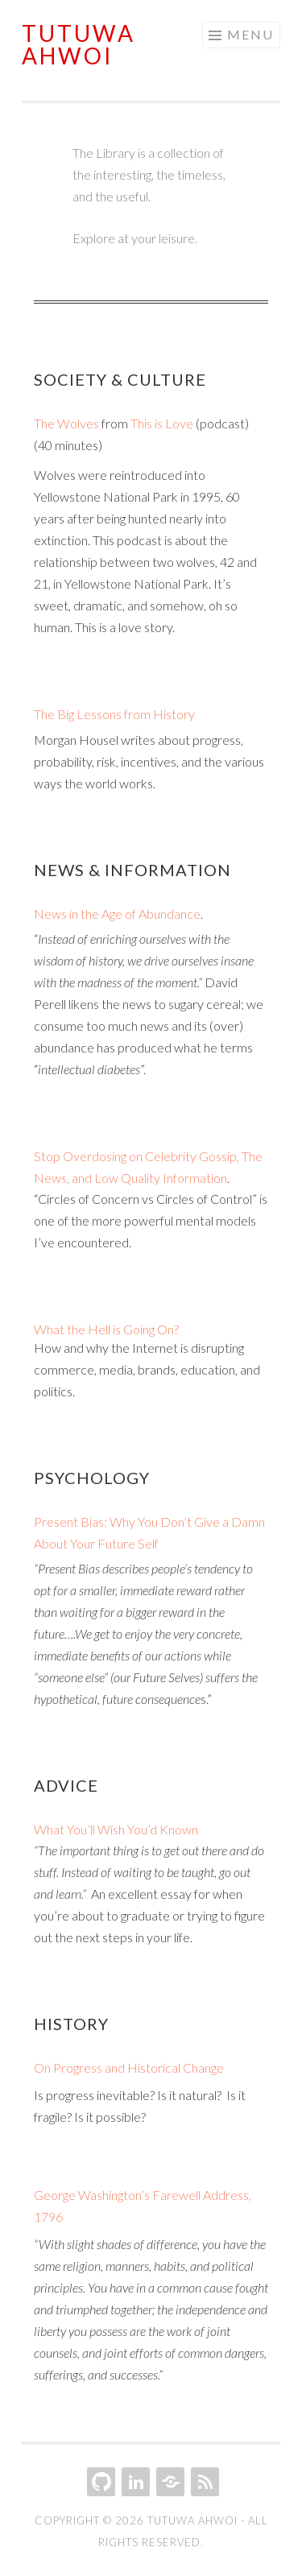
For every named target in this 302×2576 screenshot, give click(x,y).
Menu (250, 34)
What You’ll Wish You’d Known (116, 1829)
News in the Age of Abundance (117, 913)
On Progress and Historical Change (129, 2067)
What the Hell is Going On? (106, 1329)
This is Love (161, 423)
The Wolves (66, 423)
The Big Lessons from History (114, 714)
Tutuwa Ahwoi (78, 44)
